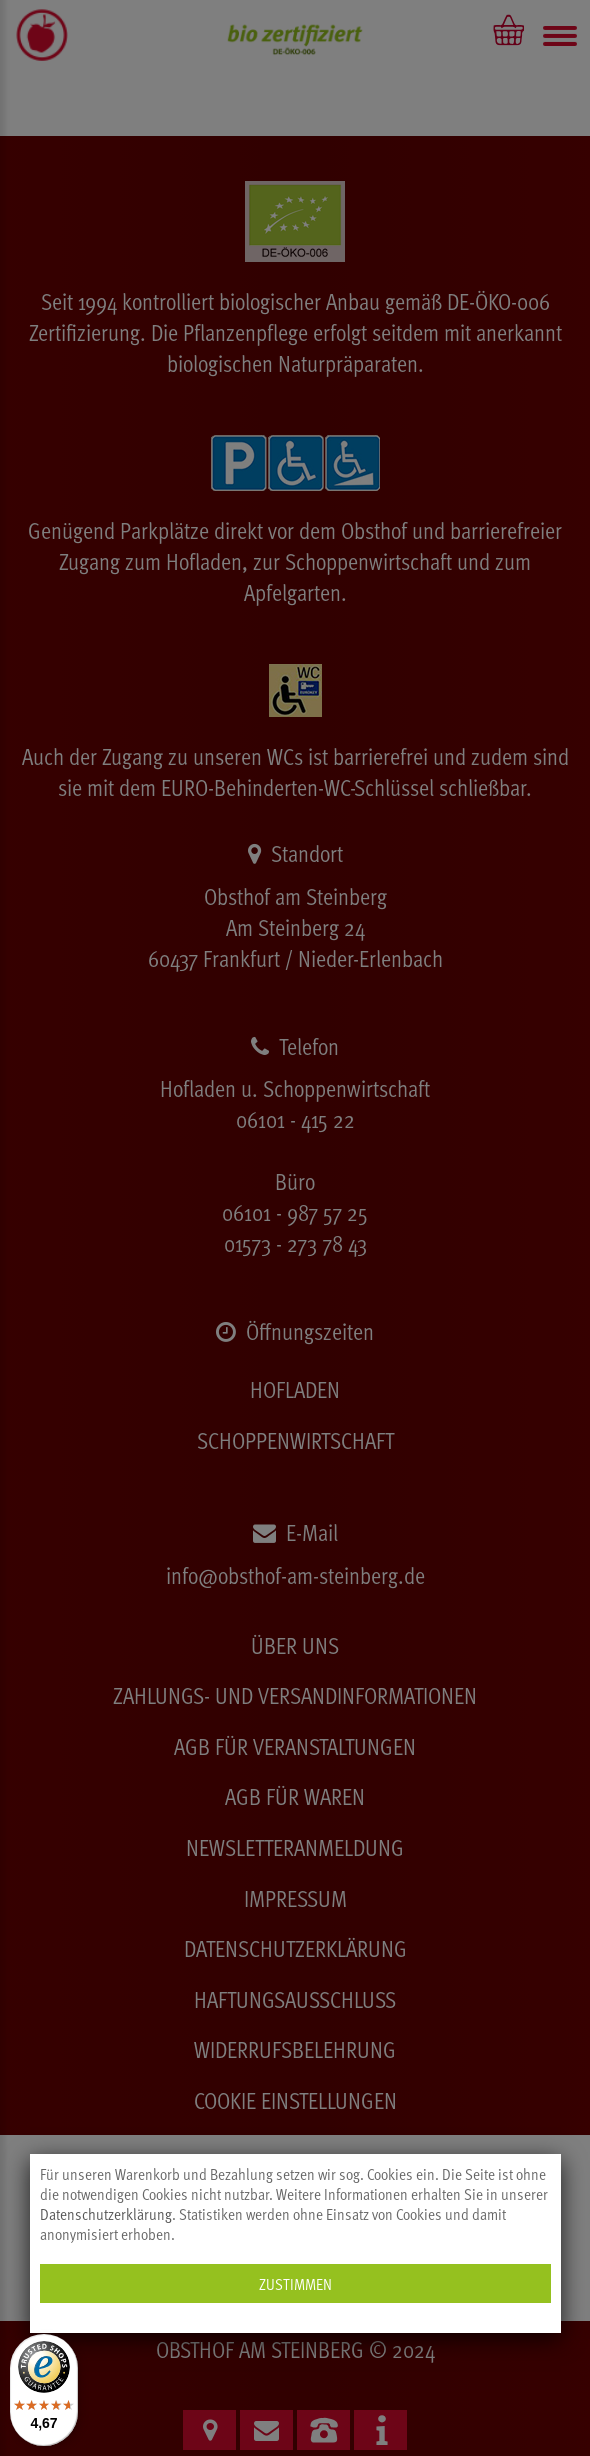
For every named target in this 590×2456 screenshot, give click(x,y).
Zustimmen (295, 2283)
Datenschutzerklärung (106, 2214)
